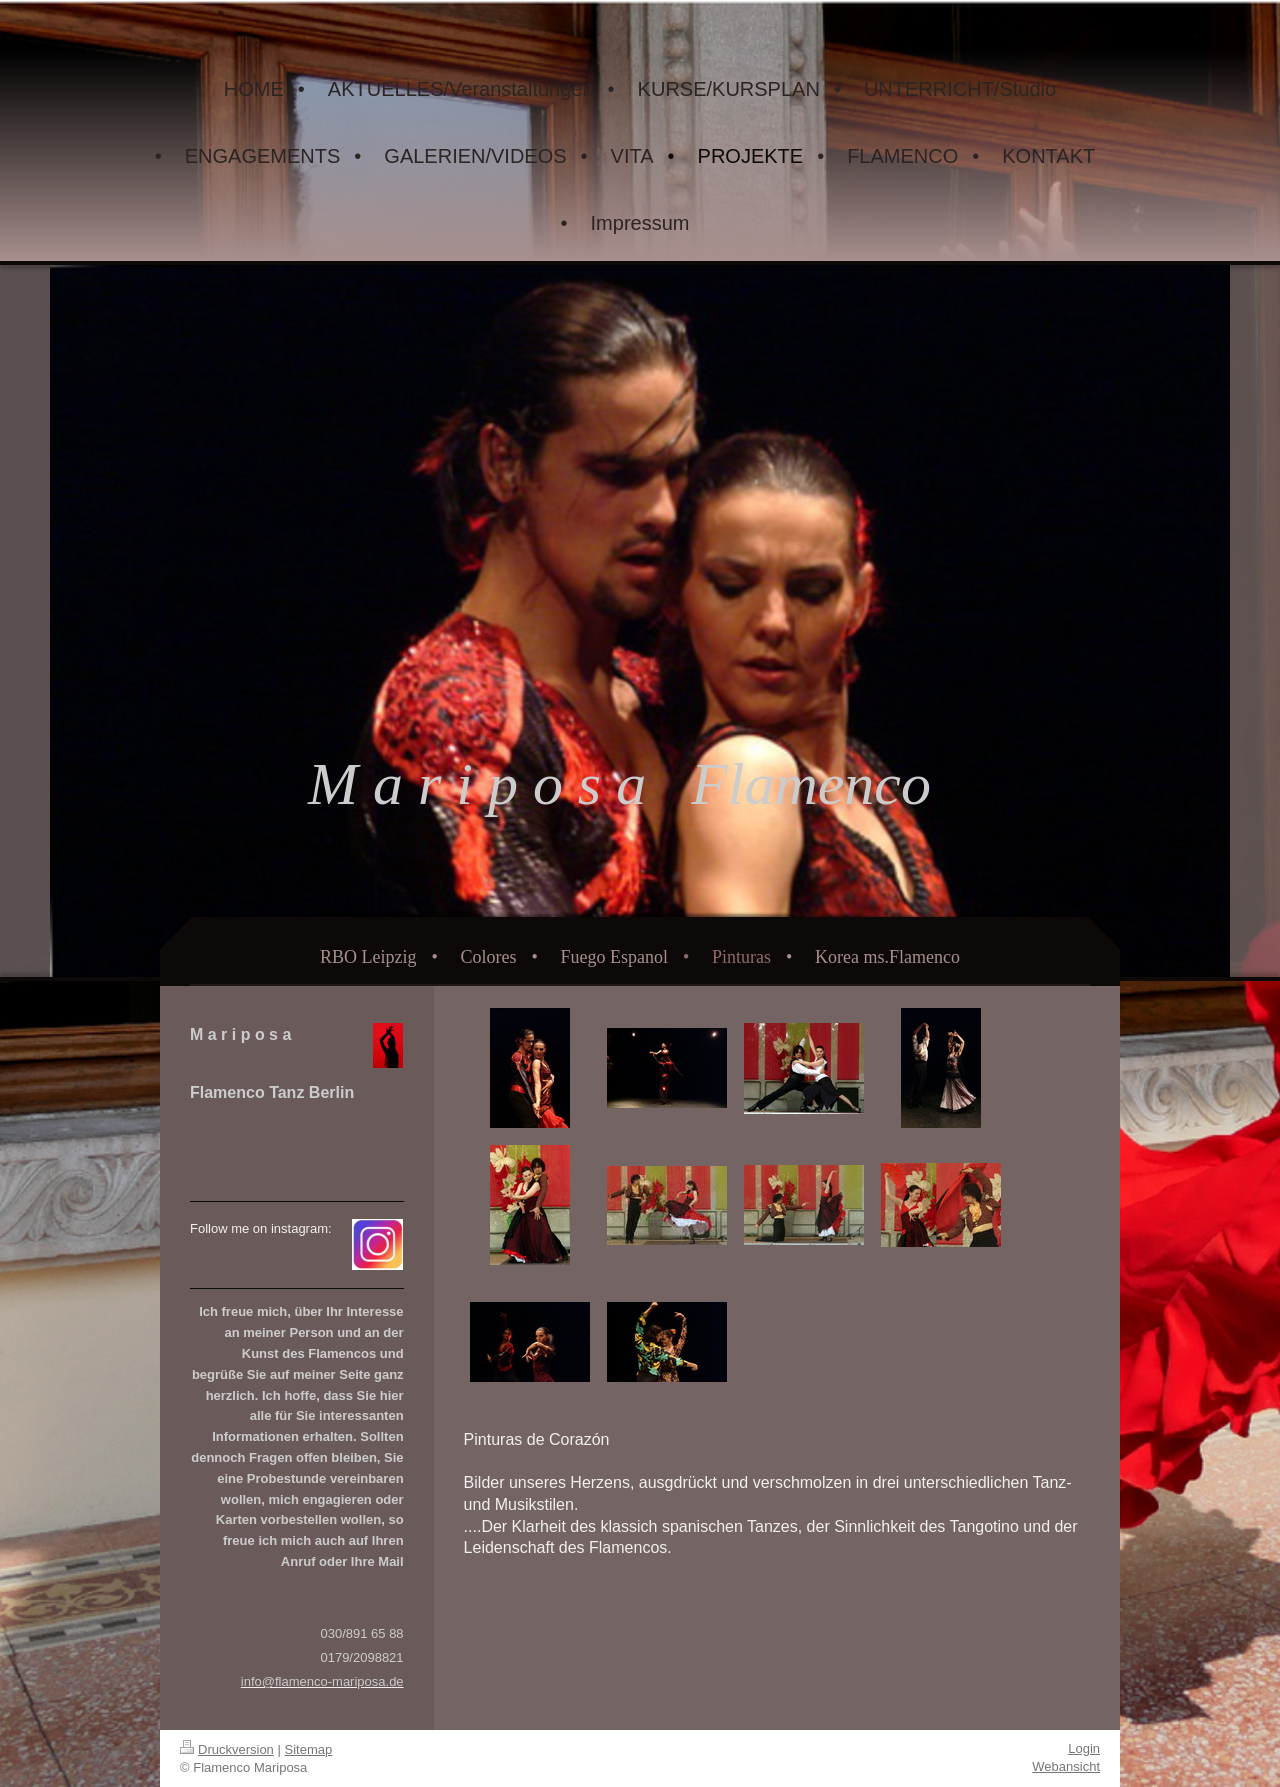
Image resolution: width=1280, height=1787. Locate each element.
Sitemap (309, 1749)
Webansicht (1066, 1766)
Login (1084, 1748)
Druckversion (227, 1749)
